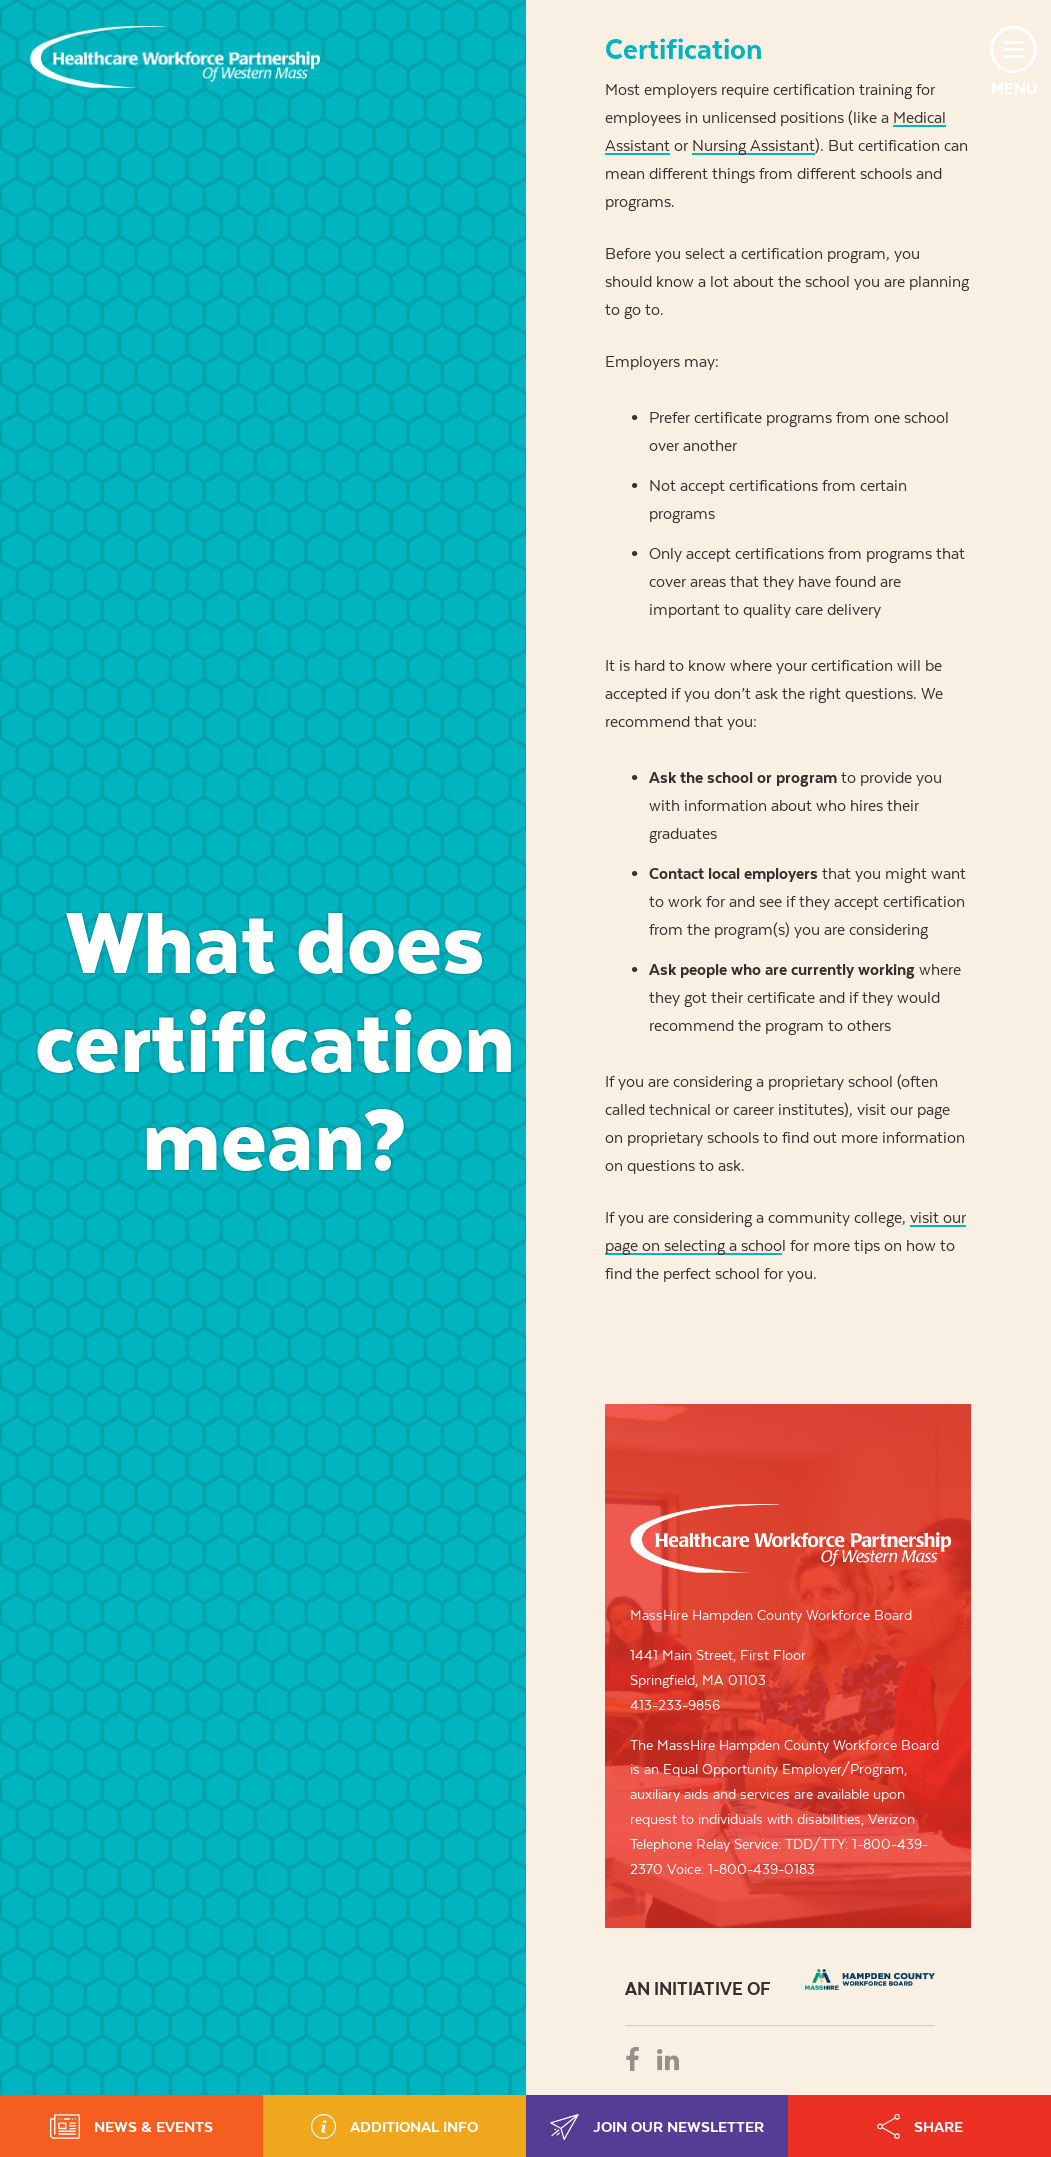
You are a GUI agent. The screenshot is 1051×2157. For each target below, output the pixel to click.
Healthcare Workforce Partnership (175, 57)
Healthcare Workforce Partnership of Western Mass (790, 1538)
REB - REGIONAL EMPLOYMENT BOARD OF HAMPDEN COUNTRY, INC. (870, 1980)
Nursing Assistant (753, 145)
